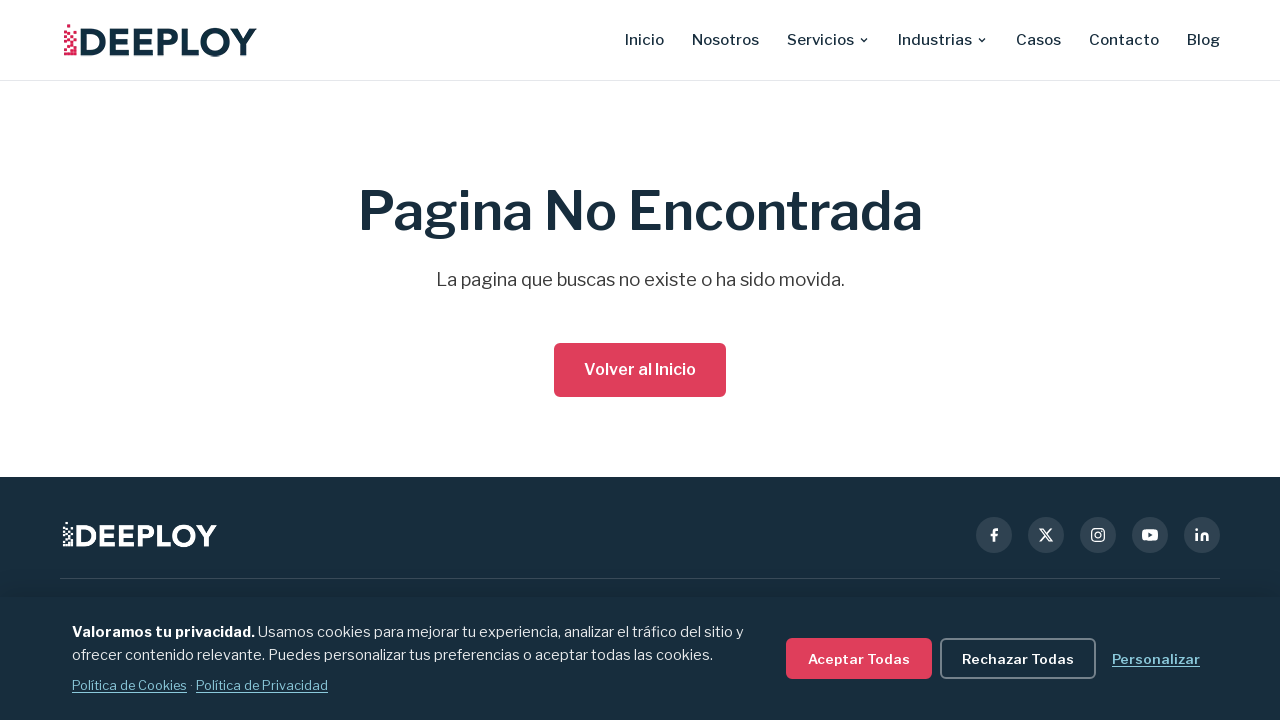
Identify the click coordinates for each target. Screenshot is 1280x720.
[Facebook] (994, 535)
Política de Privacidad (262, 685)
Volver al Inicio (640, 369)
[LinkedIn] (1202, 535)
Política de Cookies (129, 685)
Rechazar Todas (1018, 659)
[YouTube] (1150, 535)
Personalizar (1156, 659)
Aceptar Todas (859, 659)
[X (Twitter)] (1046, 535)
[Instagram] (1098, 535)
